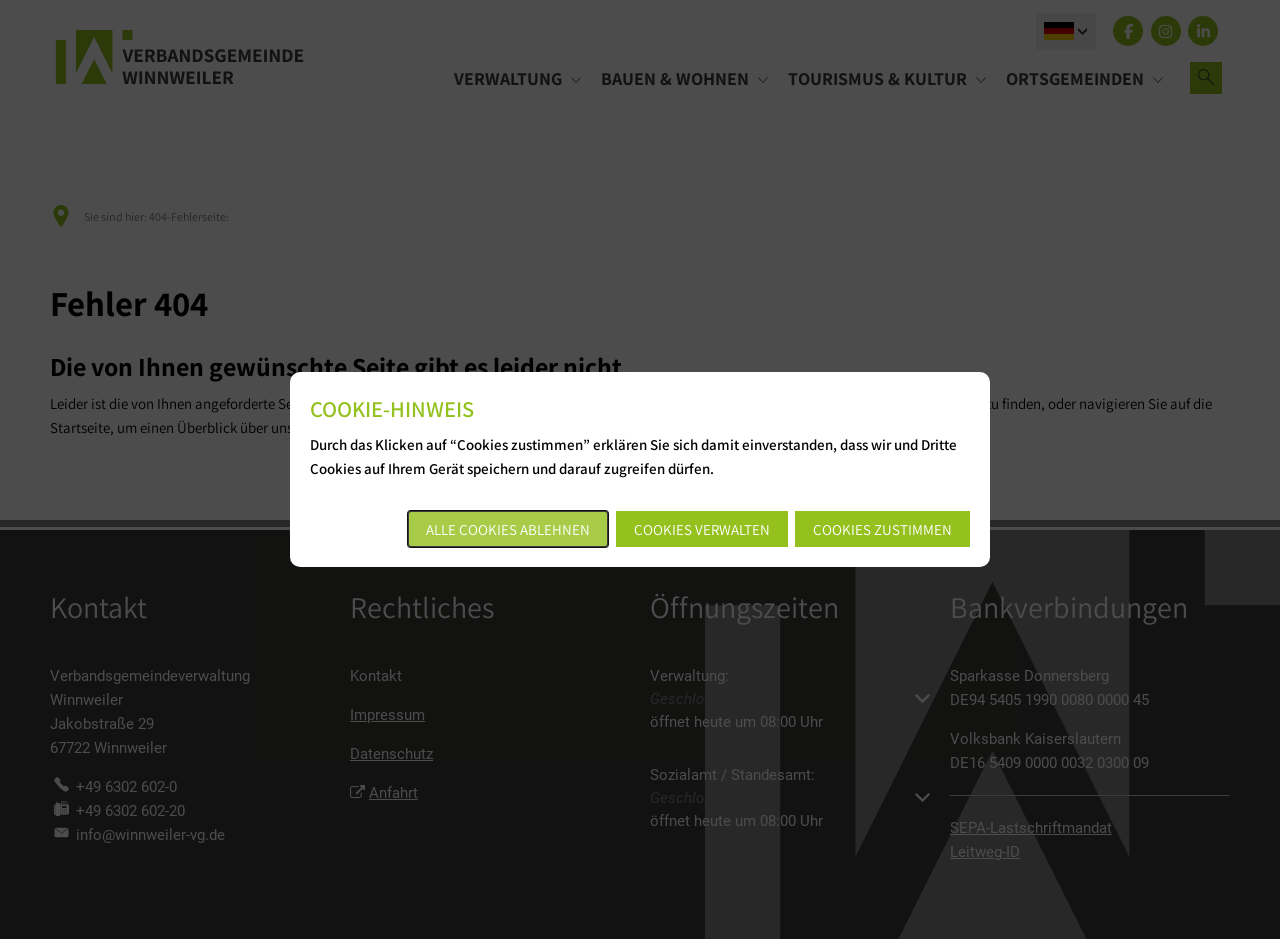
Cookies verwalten (702, 529)
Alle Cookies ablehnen (508, 529)
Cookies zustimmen (882, 529)
